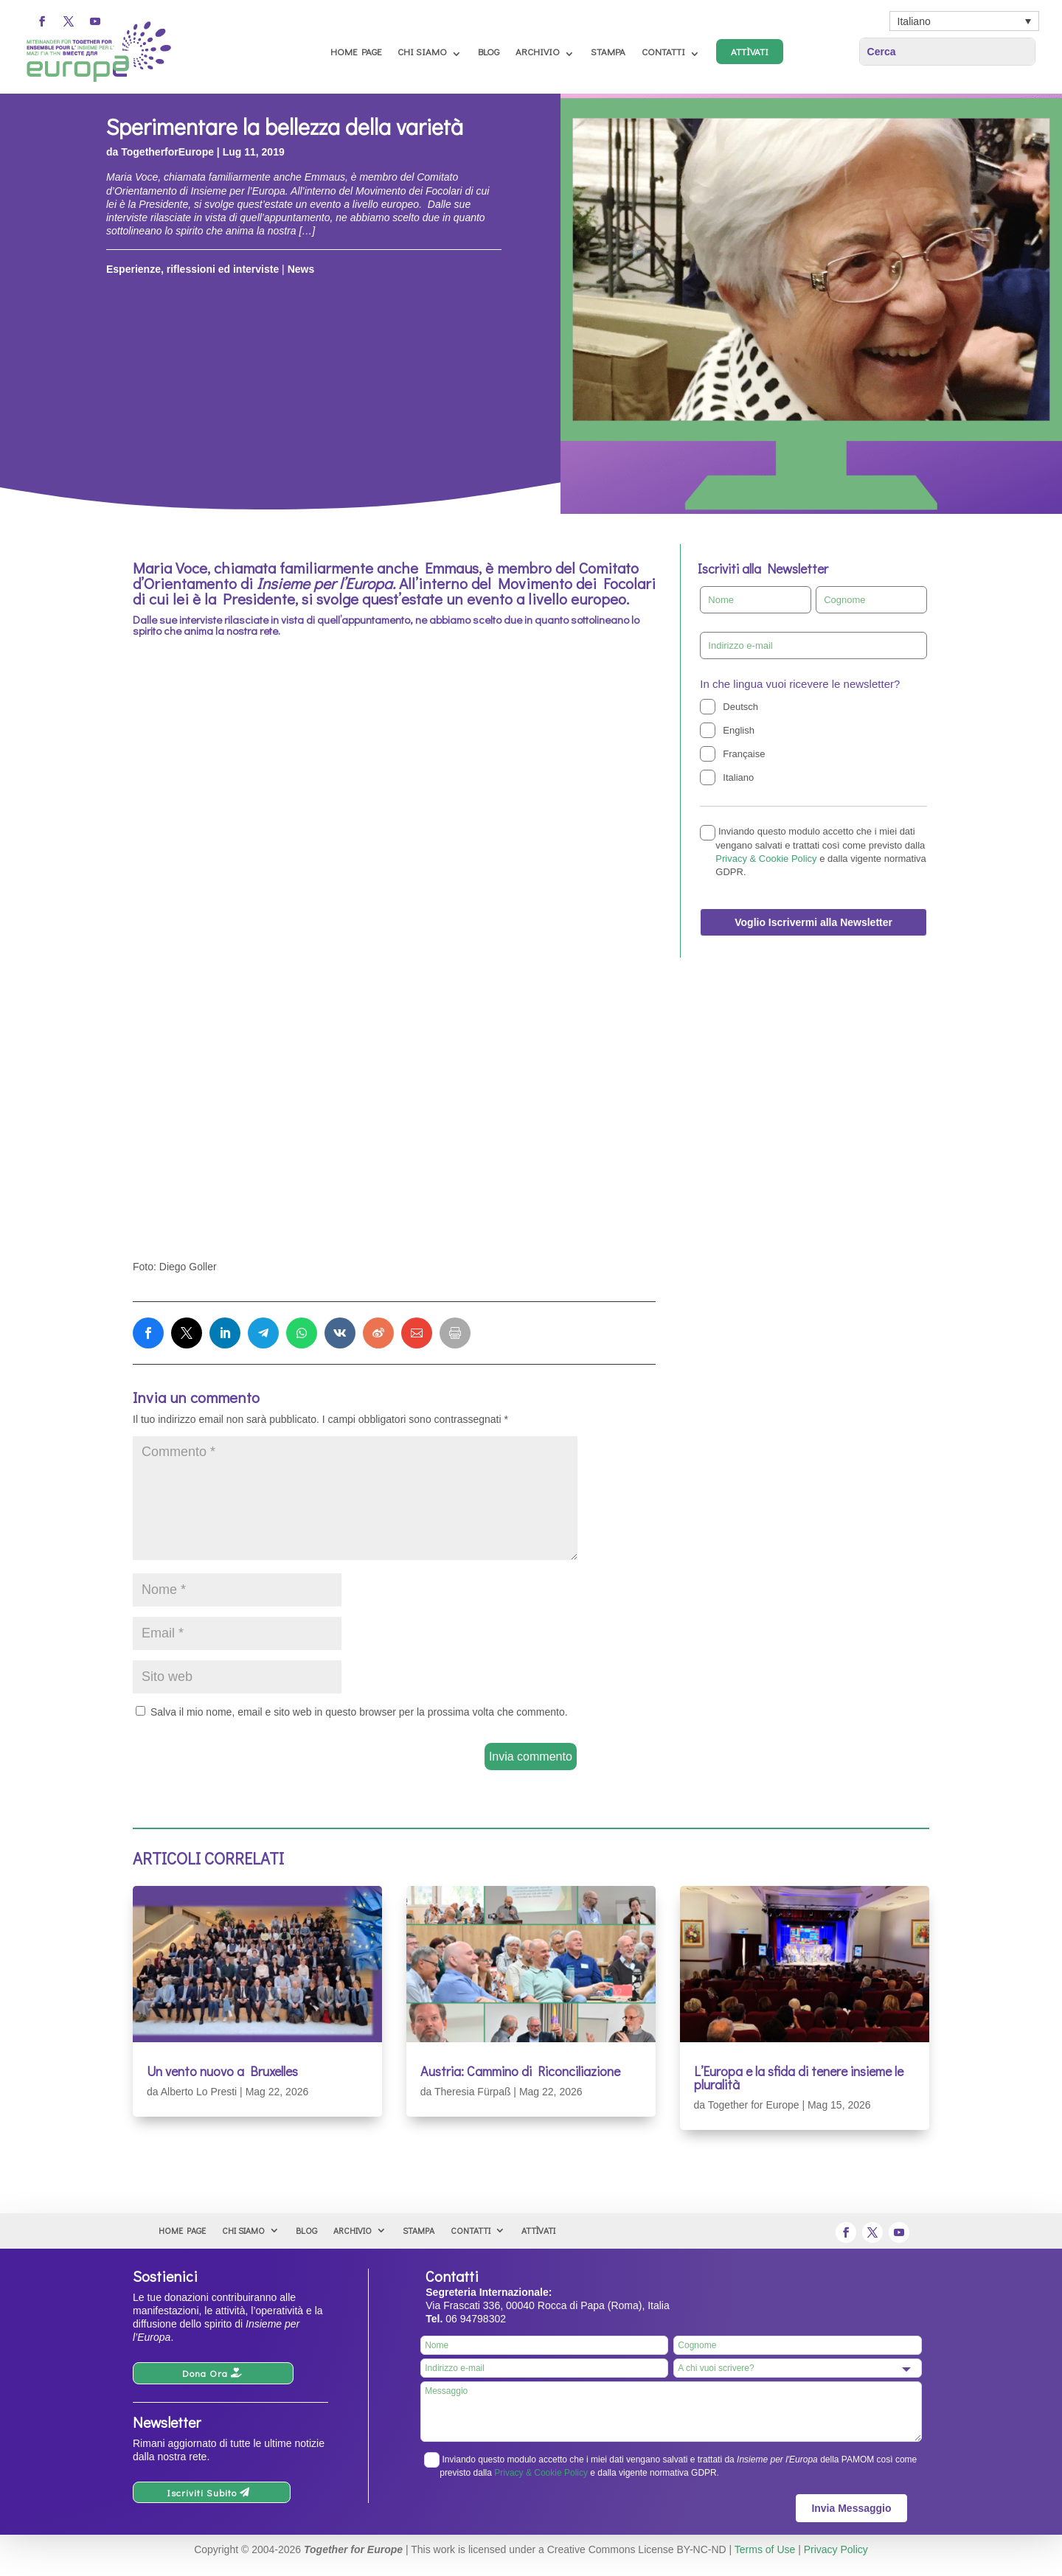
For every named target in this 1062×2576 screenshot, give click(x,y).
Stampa (608, 51)
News (301, 269)
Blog (488, 51)
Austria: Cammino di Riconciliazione (520, 2071)
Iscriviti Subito (202, 2492)
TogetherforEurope (167, 152)
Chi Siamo (422, 51)
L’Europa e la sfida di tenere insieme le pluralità (798, 2077)
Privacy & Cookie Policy (765, 858)
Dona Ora (205, 2373)
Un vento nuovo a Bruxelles (222, 2071)
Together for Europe (753, 2105)
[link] (148, 1332)
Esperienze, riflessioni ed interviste (192, 269)
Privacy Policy (836, 2549)
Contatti (663, 51)
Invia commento (530, 1756)
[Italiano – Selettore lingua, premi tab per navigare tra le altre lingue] (964, 21)
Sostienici (165, 2276)
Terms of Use (765, 2549)
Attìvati (749, 51)
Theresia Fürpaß (472, 2092)
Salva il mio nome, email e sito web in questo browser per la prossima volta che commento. (359, 1712)
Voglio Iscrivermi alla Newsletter (813, 922)
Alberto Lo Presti (199, 2092)
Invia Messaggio (851, 2508)
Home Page (355, 51)
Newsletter (167, 2421)
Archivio (538, 51)
